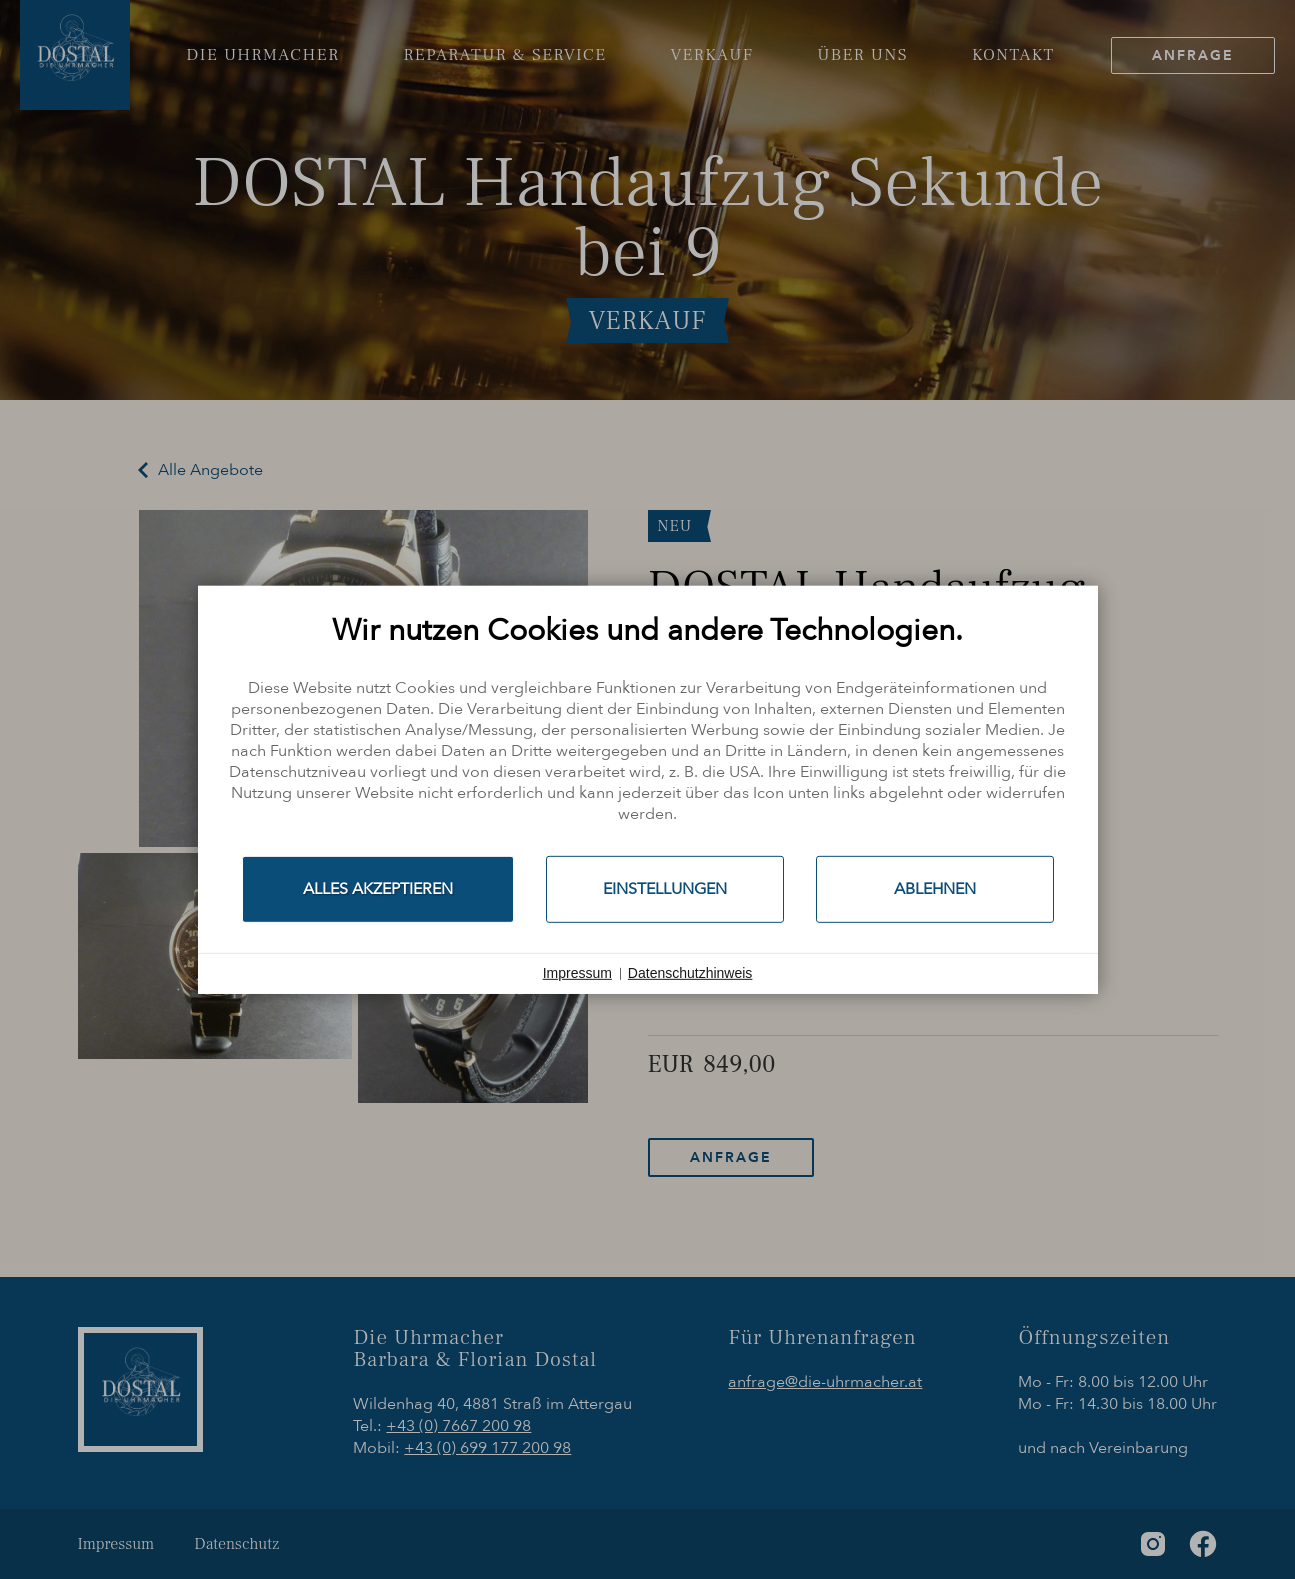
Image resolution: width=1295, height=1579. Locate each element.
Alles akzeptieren (378, 888)
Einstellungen (665, 888)
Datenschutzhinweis (690, 973)
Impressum (577, 973)
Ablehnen (935, 888)
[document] (648, 732)
